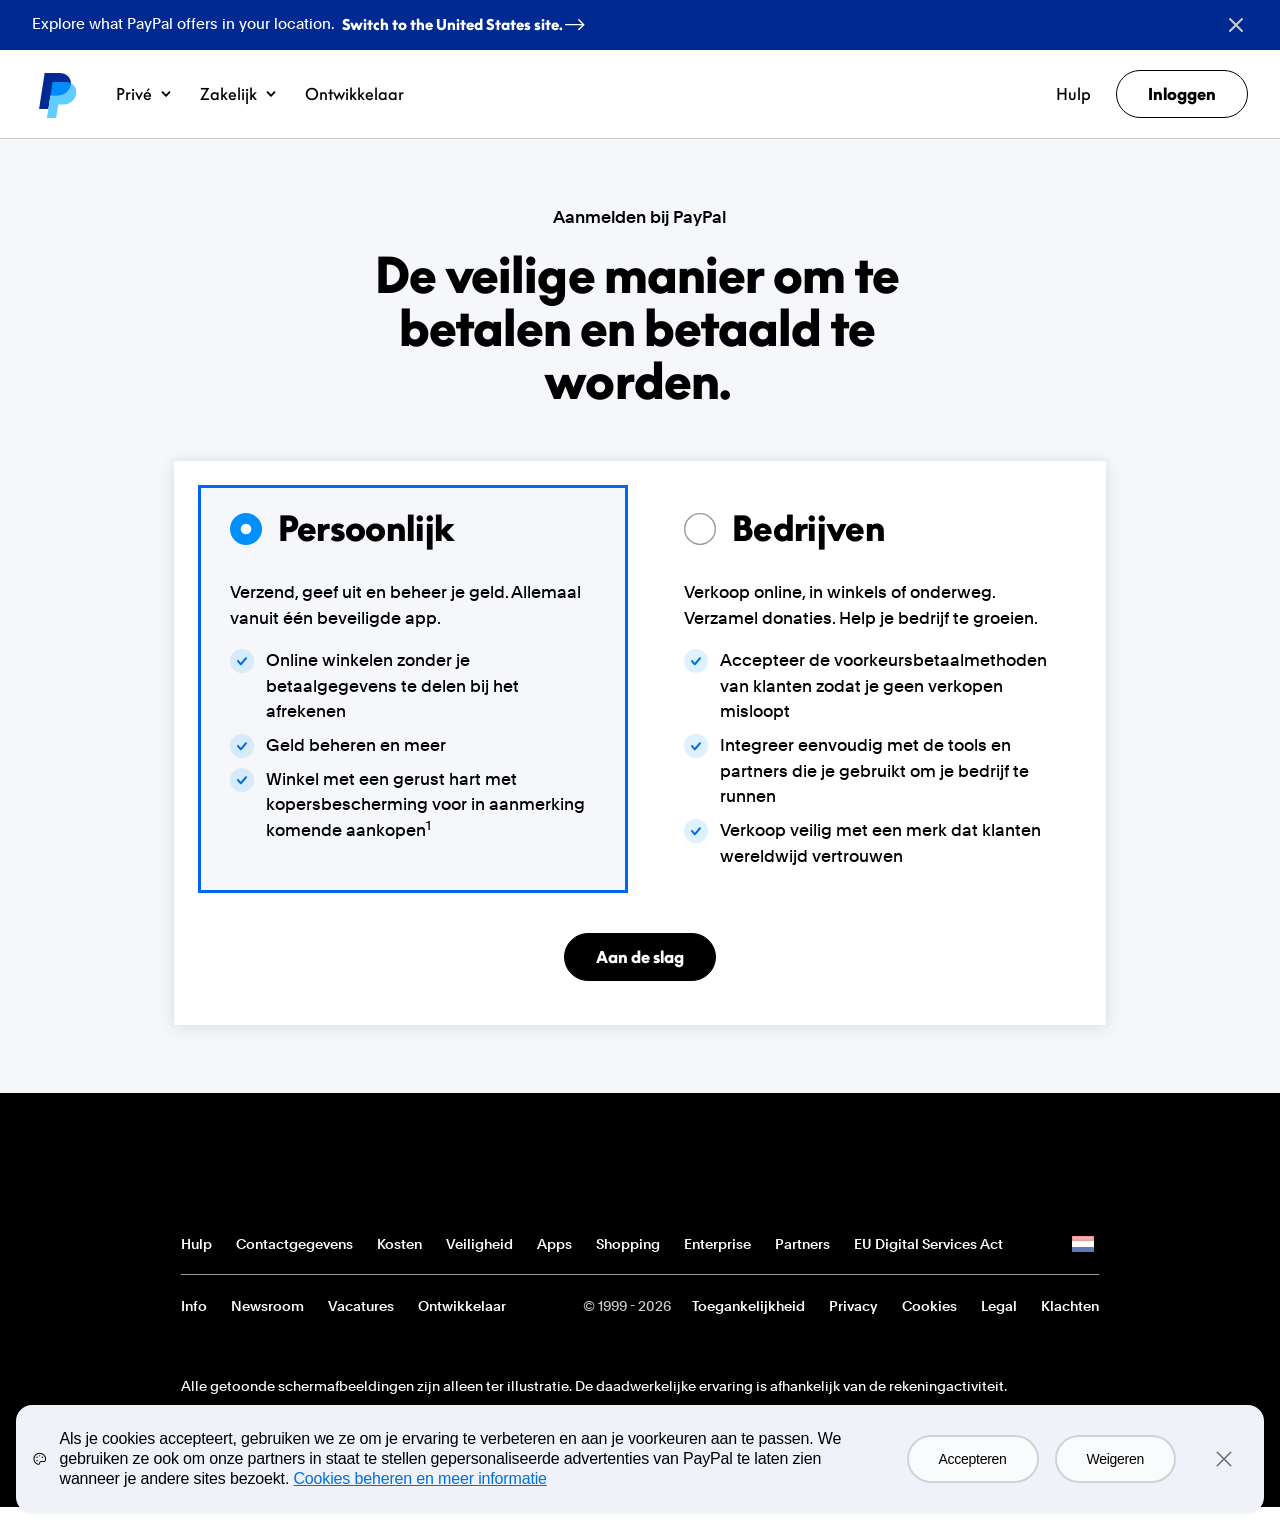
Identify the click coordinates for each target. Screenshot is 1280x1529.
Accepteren (973, 1459)
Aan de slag (640, 957)
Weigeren (1115, 1459)
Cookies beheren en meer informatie (419, 1478)
